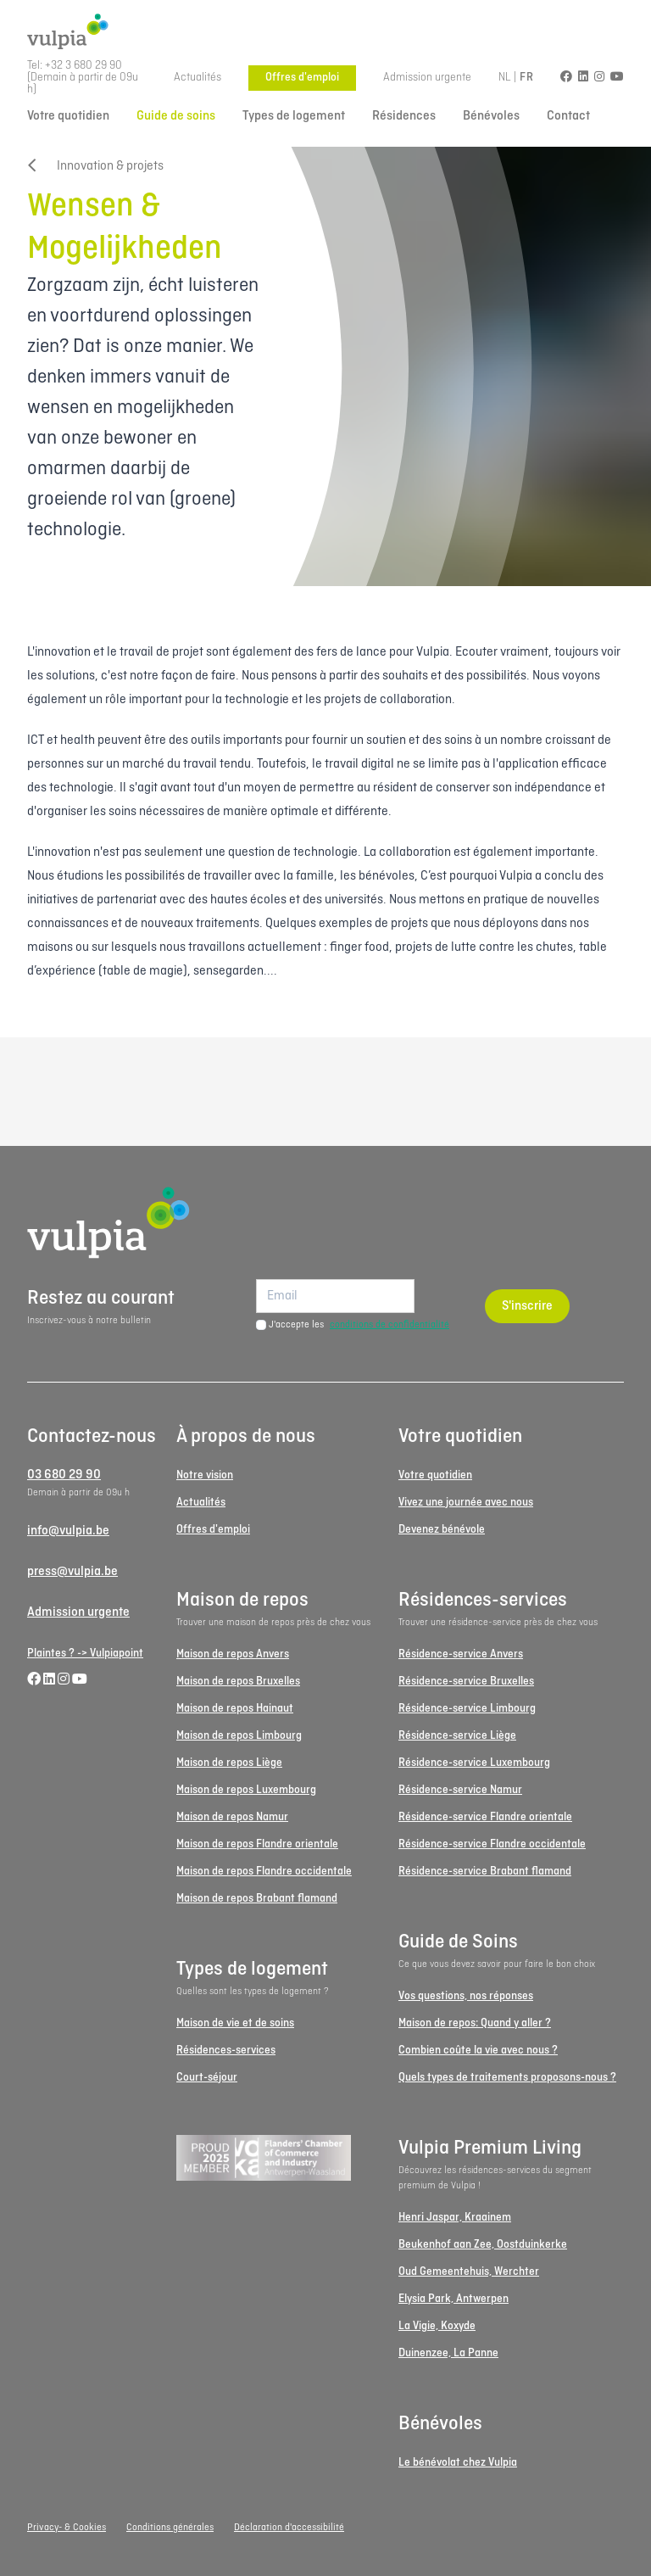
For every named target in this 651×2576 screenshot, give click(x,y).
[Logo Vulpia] (325, 32)
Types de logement (293, 116)
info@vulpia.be (68, 1531)
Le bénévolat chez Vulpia (457, 2463)
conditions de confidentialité (389, 1325)
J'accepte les (359, 1325)
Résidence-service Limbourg (467, 1709)
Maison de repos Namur (232, 1817)
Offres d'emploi (302, 77)
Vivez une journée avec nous (465, 1502)
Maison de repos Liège (229, 1763)
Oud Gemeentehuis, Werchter (468, 2272)
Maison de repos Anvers (232, 1654)
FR (526, 77)
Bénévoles (491, 116)
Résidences (404, 116)
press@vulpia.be (72, 1571)
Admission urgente (427, 77)
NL (504, 77)
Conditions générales (170, 2528)
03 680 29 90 (64, 1475)
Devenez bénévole (441, 1530)
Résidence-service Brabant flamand (484, 1871)
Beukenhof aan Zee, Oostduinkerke (482, 2245)
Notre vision (204, 1475)
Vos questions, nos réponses (465, 1996)
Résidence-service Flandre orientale (485, 1817)
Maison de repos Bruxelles (238, 1681)
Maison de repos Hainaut (234, 1709)
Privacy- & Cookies (66, 2528)
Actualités (197, 77)
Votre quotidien (68, 116)
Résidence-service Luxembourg (474, 1763)
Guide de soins (175, 116)
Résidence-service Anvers (460, 1654)
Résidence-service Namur (460, 1790)
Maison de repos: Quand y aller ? (474, 2023)
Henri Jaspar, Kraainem (454, 2217)
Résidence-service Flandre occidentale (492, 1844)
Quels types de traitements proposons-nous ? (507, 2077)
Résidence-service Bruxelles (466, 1681)
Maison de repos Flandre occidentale (264, 1871)
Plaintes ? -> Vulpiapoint (85, 1653)
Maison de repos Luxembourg (246, 1790)
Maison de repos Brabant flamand (256, 1898)
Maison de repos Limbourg (239, 1736)
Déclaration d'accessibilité (289, 2528)
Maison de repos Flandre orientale (257, 1844)
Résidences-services (225, 2050)
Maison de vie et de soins (235, 2023)
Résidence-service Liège (457, 1736)
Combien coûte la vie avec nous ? (478, 2050)
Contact (568, 116)
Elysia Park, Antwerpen (453, 2299)
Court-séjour (206, 2077)
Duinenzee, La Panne (448, 2353)
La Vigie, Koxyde (437, 2326)
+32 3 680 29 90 (83, 66)
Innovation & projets (95, 166)
